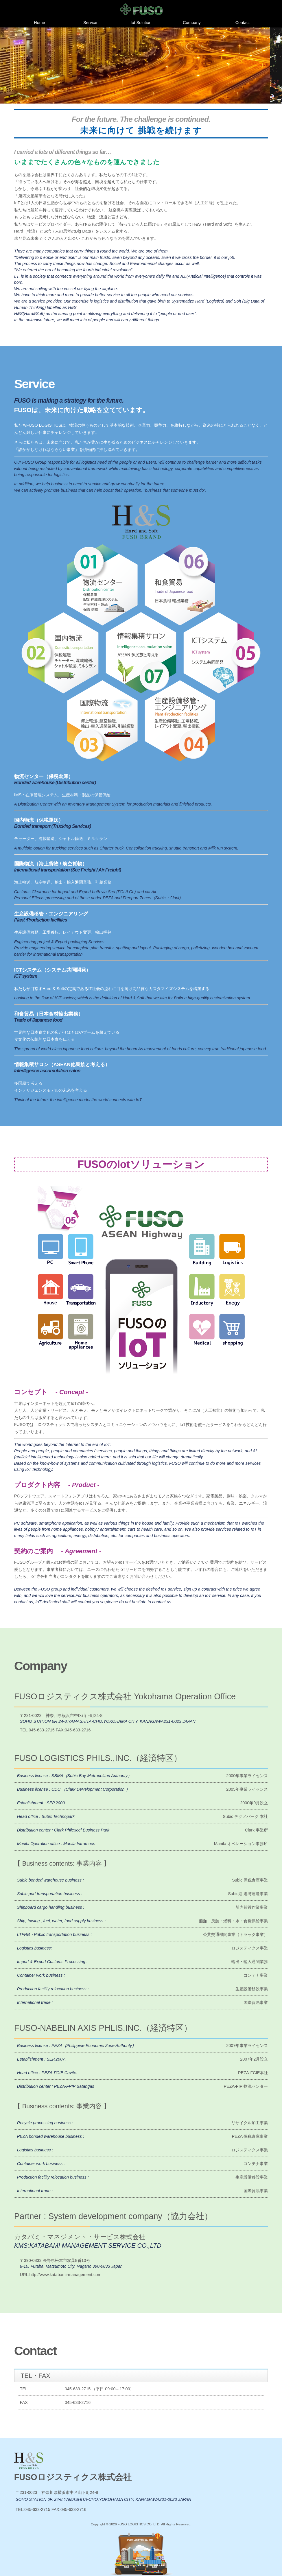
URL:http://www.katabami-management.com (61, 2274)
